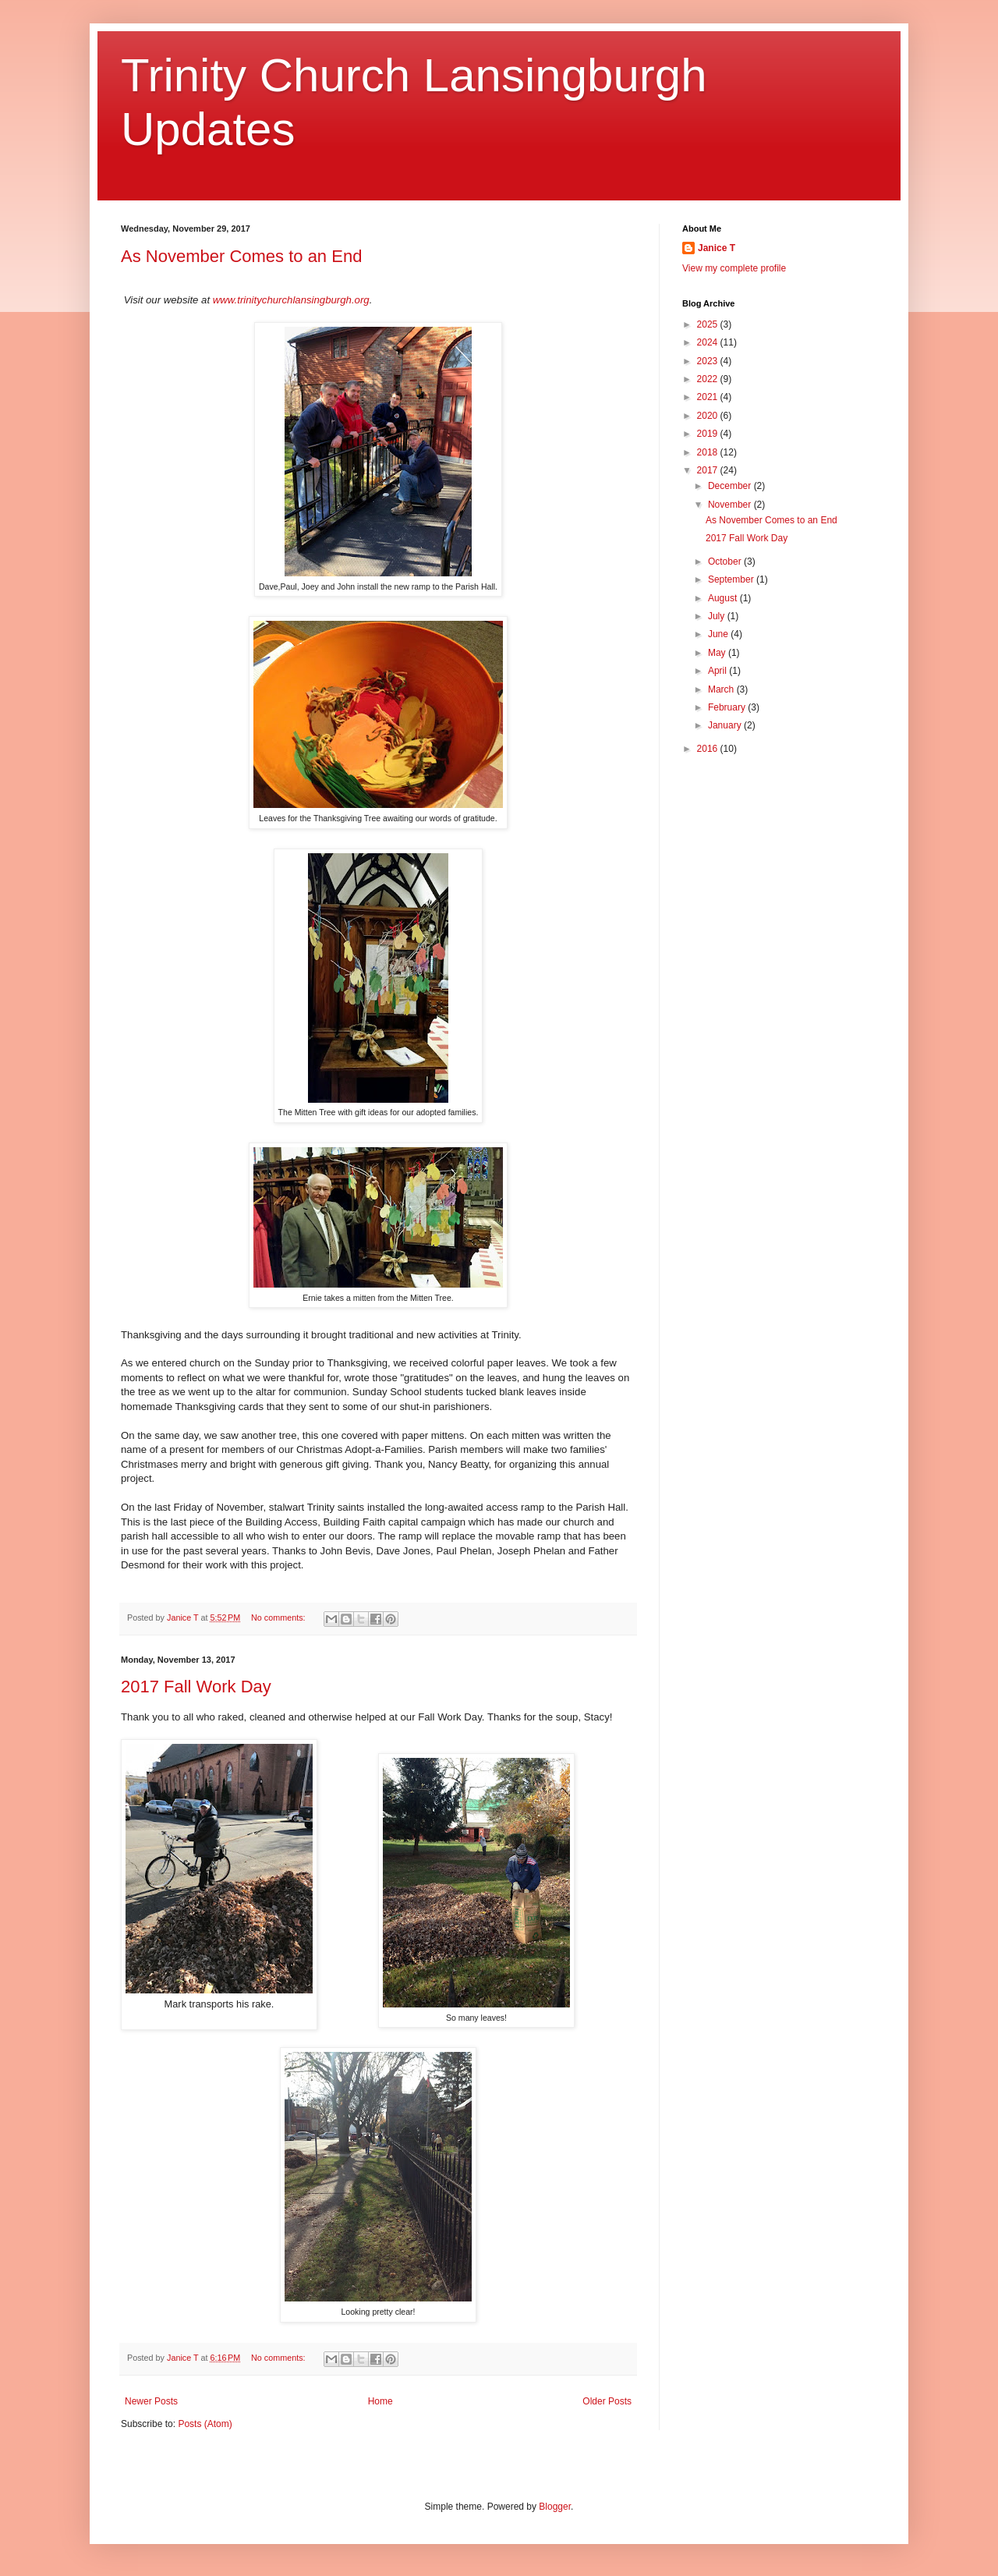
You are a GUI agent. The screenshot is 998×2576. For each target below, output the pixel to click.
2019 (708, 433)
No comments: (279, 1617)
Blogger (555, 2506)
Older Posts (607, 2401)
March (722, 689)
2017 (708, 470)
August (724, 598)
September (732, 579)
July (717, 616)
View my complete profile (734, 268)
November (731, 504)
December (731, 485)
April (718, 670)
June (719, 634)
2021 (708, 397)
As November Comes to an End (241, 256)
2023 (708, 361)
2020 (708, 415)
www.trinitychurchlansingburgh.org (291, 300)
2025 (708, 324)
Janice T (716, 248)
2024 (708, 342)
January (726, 725)
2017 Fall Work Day (196, 1686)
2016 (708, 748)
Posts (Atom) (205, 2423)
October (726, 561)
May (718, 652)
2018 (708, 452)
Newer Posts (151, 2401)
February (728, 707)
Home (380, 2401)
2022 (708, 379)
